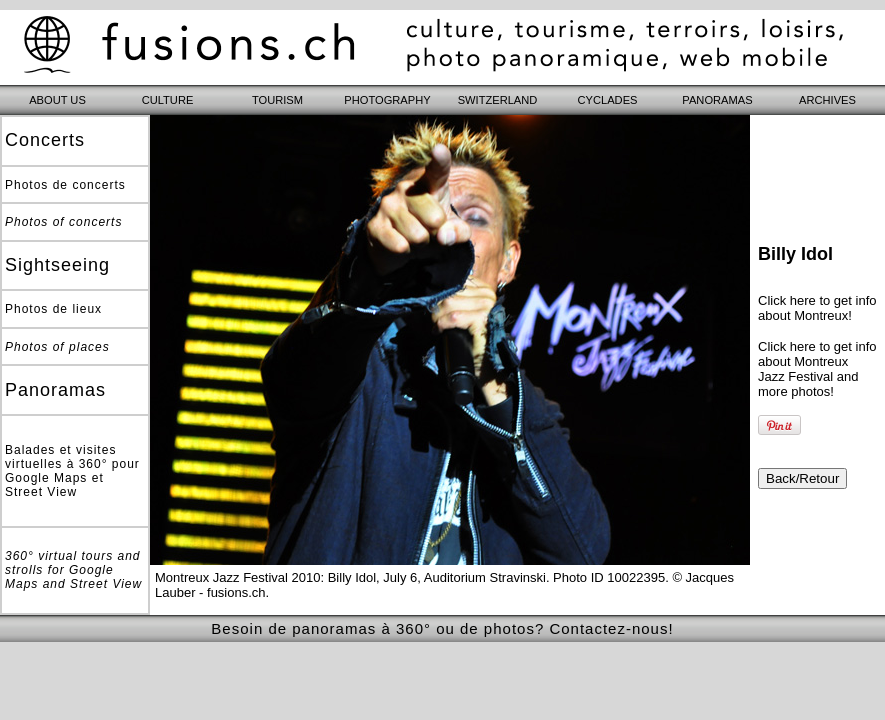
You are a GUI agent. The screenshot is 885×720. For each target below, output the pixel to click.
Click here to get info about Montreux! (817, 308)
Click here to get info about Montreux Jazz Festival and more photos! (817, 369)
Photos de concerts (65, 185)
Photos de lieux (53, 309)
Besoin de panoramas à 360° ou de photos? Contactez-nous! (442, 628)
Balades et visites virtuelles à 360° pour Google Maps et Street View (72, 471)
